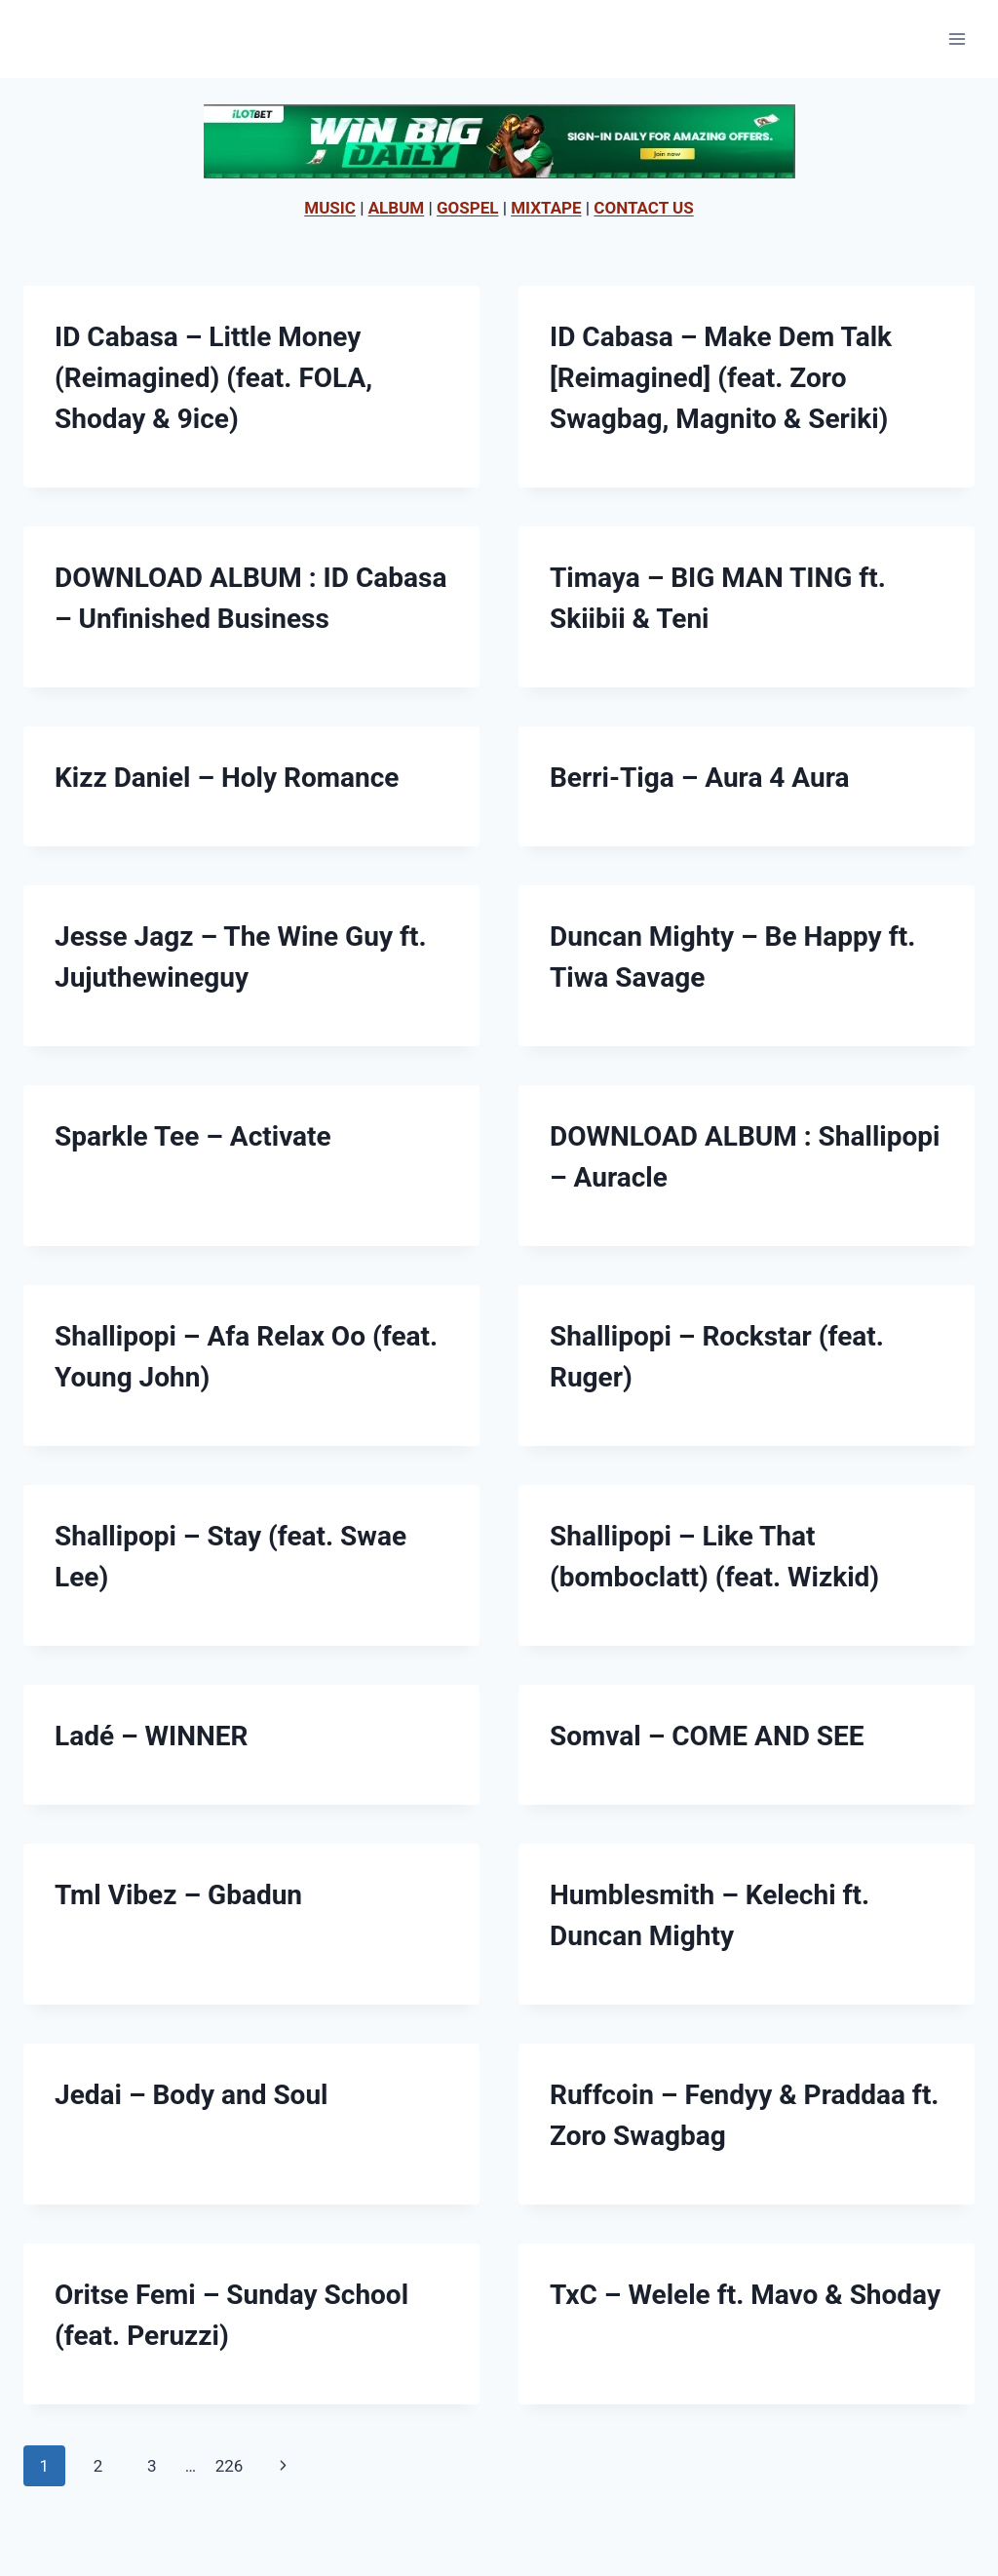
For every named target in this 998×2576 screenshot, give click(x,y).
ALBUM (396, 207)
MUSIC (330, 207)
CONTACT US (643, 207)
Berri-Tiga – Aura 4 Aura (700, 777)
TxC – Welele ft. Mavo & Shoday (745, 2295)
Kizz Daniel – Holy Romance (227, 777)
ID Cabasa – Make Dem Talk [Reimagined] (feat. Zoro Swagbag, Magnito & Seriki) (721, 378)
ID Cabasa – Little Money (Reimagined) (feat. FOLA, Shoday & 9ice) (213, 378)
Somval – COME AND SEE (707, 1736)
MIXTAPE (546, 207)
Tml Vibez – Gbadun (178, 1895)
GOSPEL (468, 207)
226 (229, 2466)
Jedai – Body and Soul (191, 2095)
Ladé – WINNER (151, 1736)
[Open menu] (957, 38)
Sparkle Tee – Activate (193, 1136)
